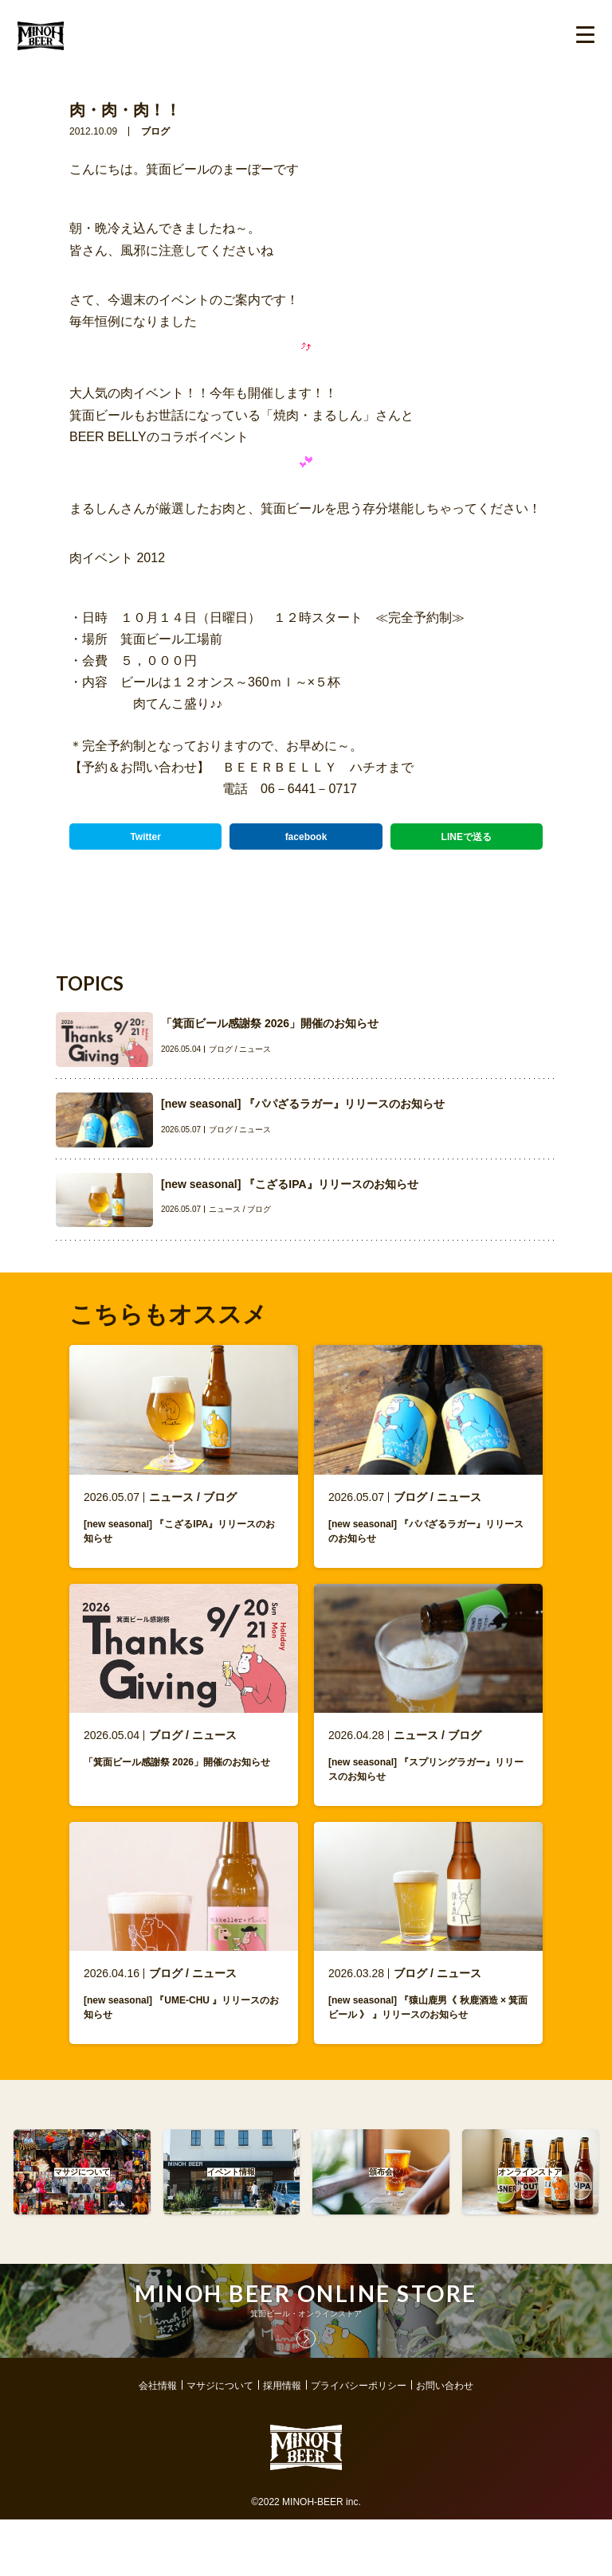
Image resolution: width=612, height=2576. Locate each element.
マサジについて (219, 2414)
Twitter (145, 836)
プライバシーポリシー (358, 2414)
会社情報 (158, 2414)
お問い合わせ (444, 2414)
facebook (306, 836)
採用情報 (282, 2414)
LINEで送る (466, 836)
